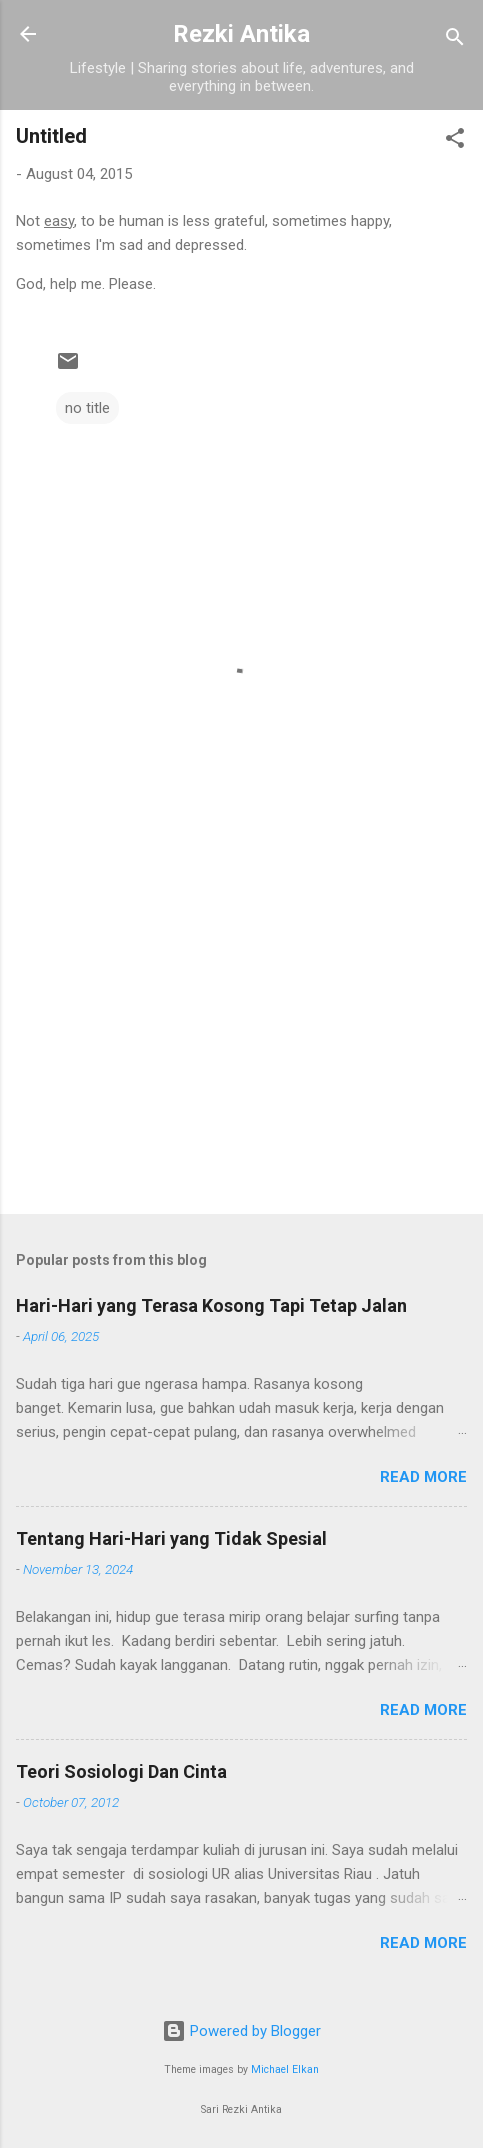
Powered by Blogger (241, 2031)
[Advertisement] (241, 1042)
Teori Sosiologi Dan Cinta (121, 1771)
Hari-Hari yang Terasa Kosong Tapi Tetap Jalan (211, 1305)
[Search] (455, 40)
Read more (423, 1477)
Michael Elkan (285, 2069)
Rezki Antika (241, 34)
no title (87, 408)
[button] (455, 141)
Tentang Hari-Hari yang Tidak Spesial (171, 1538)
